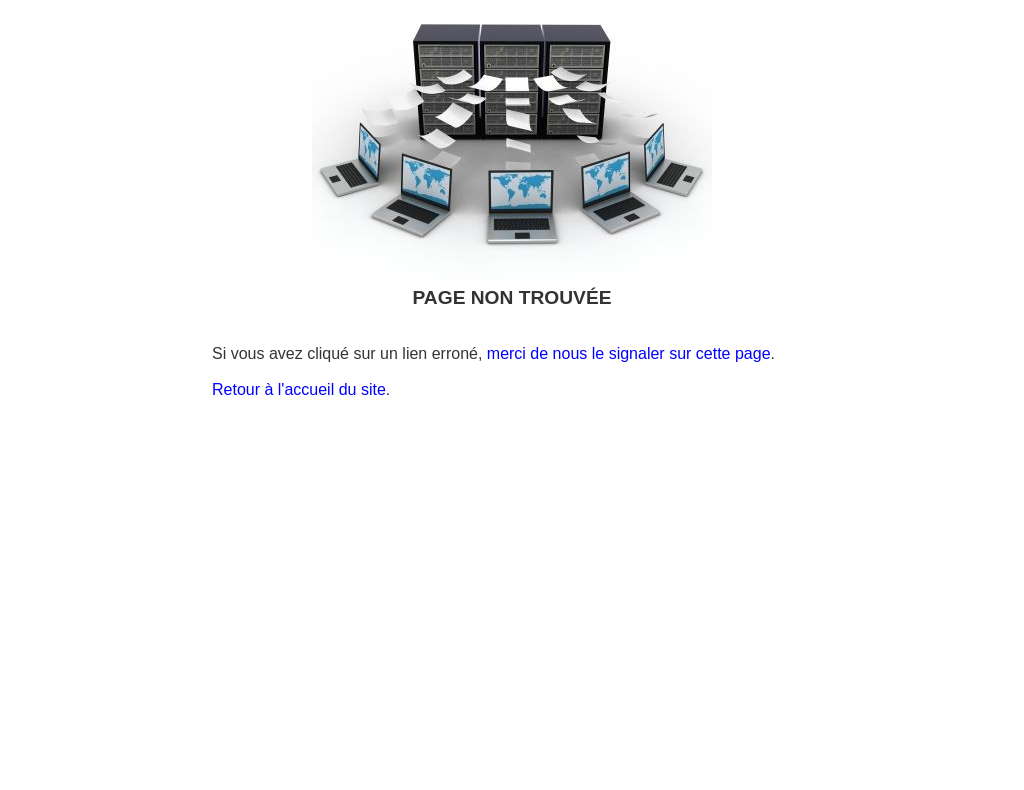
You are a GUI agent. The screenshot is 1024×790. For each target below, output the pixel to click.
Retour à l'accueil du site (299, 389)
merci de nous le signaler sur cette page (629, 353)
